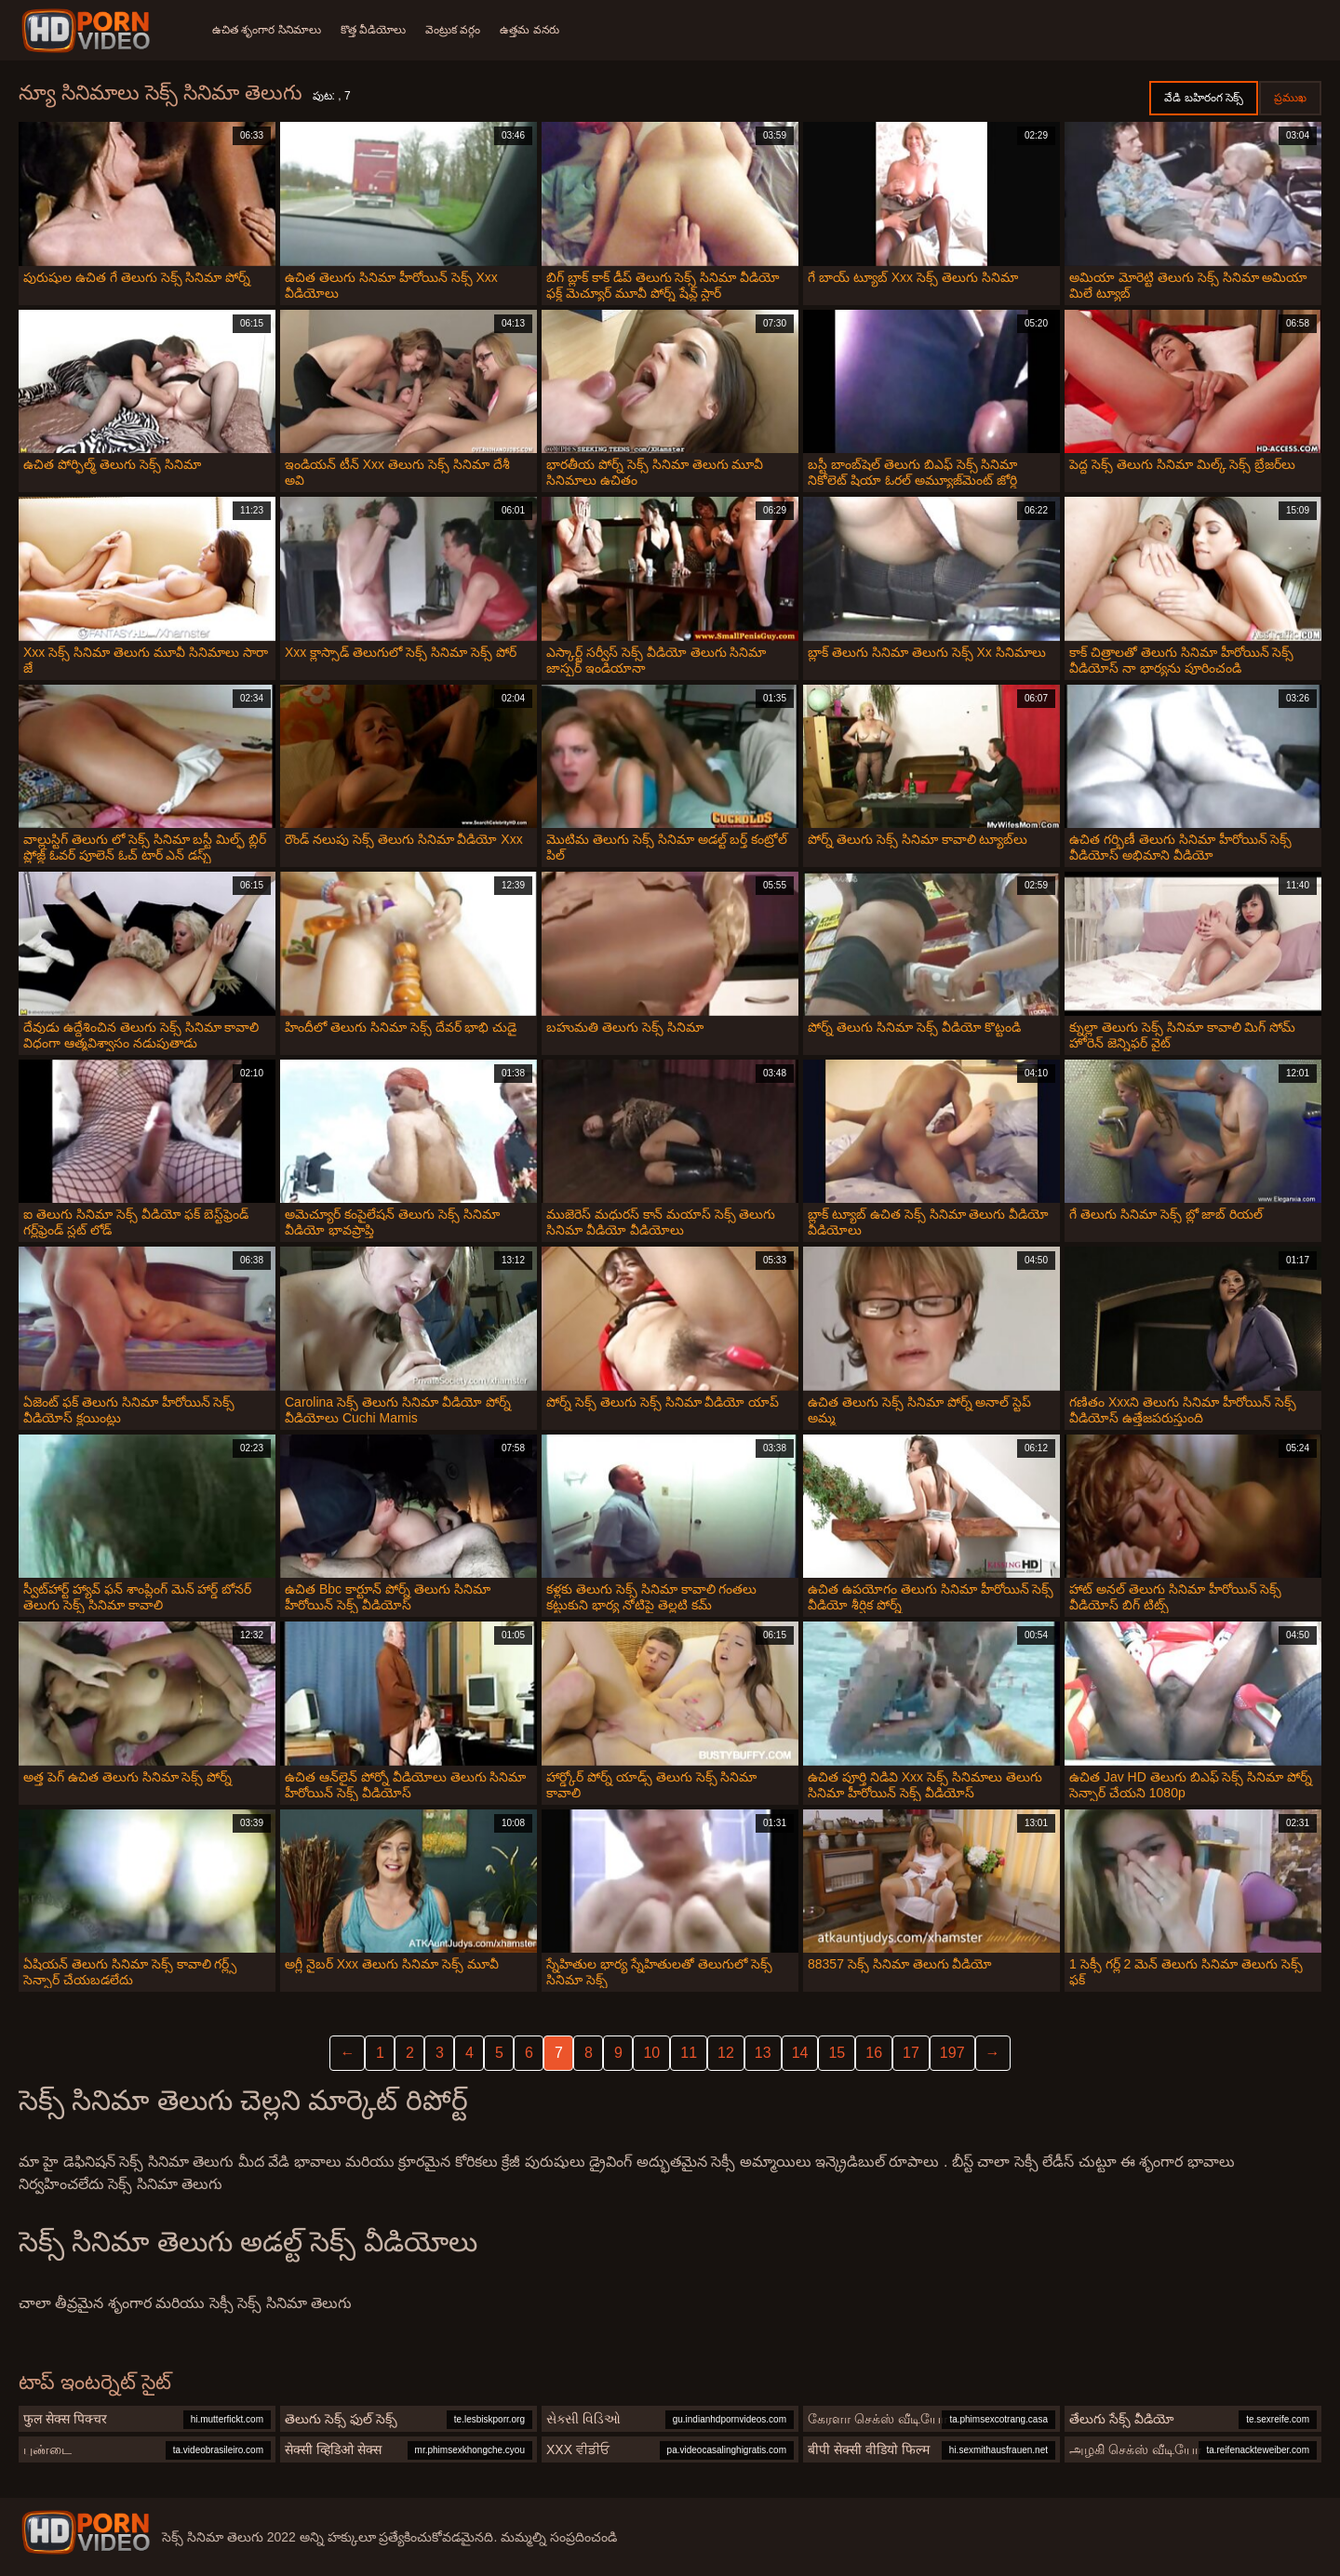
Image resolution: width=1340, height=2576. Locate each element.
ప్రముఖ (1290, 97)
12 (725, 2053)
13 (763, 2053)
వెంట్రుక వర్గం (458, 29)
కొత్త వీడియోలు (376, 29)
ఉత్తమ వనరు (537, 29)
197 (952, 2053)
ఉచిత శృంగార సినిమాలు (266, 29)
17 (911, 2053)
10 (651, 2053)
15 (836, 2053)
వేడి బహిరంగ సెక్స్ (1203, 97)
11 (688, 2053)
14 (800, 2053)
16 (873, 2053)
